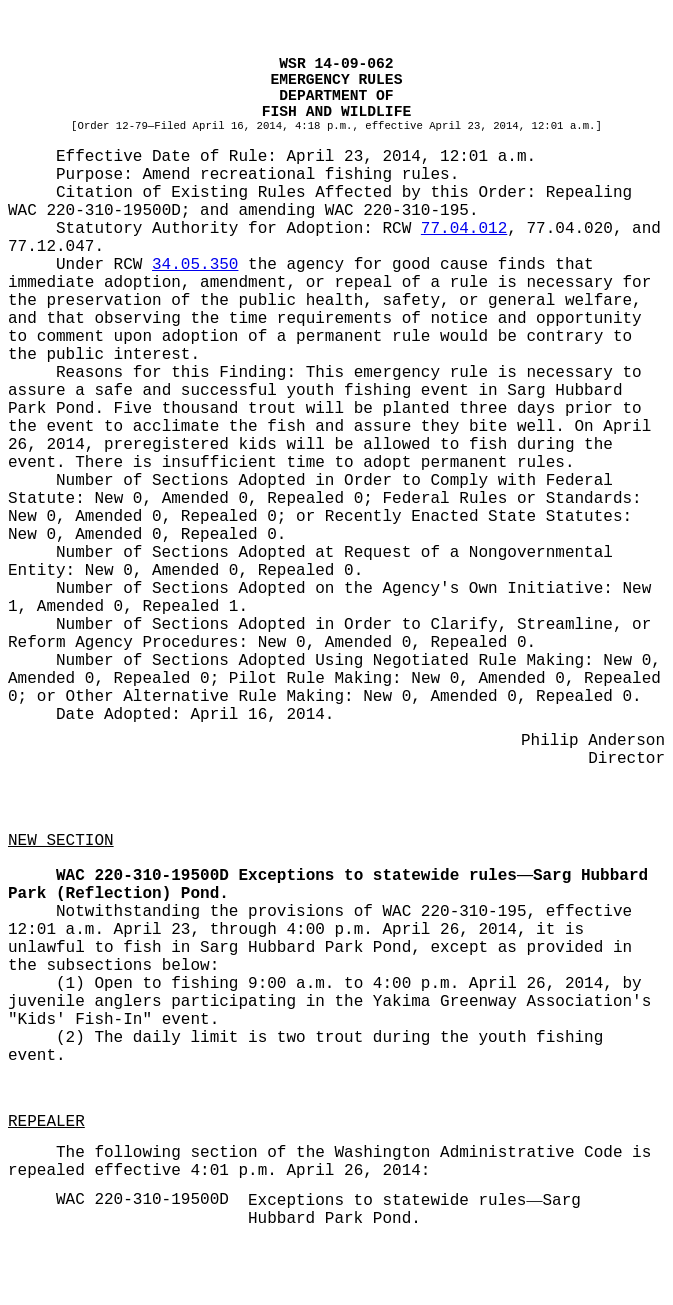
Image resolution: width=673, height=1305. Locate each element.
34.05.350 (195, 265)
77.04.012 (464, 229)
